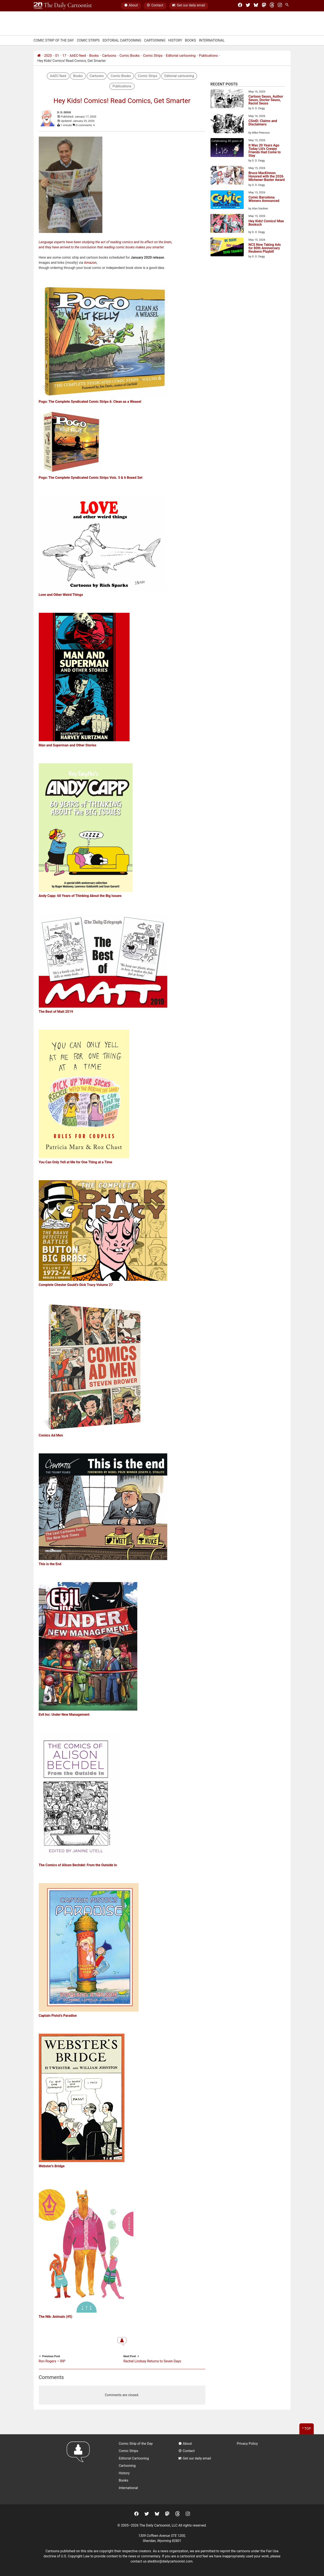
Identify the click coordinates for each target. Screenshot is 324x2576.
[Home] (39, 55)
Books (190, 40)
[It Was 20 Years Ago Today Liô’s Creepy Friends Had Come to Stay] (227, 148)
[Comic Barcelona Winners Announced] (227, 200)
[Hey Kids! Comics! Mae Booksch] (227, 224)
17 (64, 56)
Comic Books (129, 56)
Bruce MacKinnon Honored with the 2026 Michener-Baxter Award (266, 176)
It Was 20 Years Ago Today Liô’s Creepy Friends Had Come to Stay (264, 150)
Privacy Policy (247, 2444)
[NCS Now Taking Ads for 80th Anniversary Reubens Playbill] (227, 248)
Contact (155, 6)
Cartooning (155, 40)
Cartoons (109, 56)
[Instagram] (279, 5)
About (131, 6)
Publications (208, 56)
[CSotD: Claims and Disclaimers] (227, 124)
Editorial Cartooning (122, 40)
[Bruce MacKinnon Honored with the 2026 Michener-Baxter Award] (227, 176)
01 (57, 56)
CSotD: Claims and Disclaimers (262, 122)
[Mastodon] (264, 5)
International (212, 40)
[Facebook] (240, 5)
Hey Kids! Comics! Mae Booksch (266, 223)
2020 (48, 56)
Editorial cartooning (181, 56)
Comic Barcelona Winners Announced (263, 199)
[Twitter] (248, 5)
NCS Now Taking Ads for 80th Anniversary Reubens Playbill (264, 248)
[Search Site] (287, 5)
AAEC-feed (78, 56)
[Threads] (272, 5)
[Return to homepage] (79, 2469)
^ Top (306, 2429)
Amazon (90, 263)
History (175, 40)
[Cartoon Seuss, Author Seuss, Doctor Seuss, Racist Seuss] (227, 99)
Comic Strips (88, 40)
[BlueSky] (255, 5)
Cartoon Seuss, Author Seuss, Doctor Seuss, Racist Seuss (265, 100)
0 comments (86, 125)
